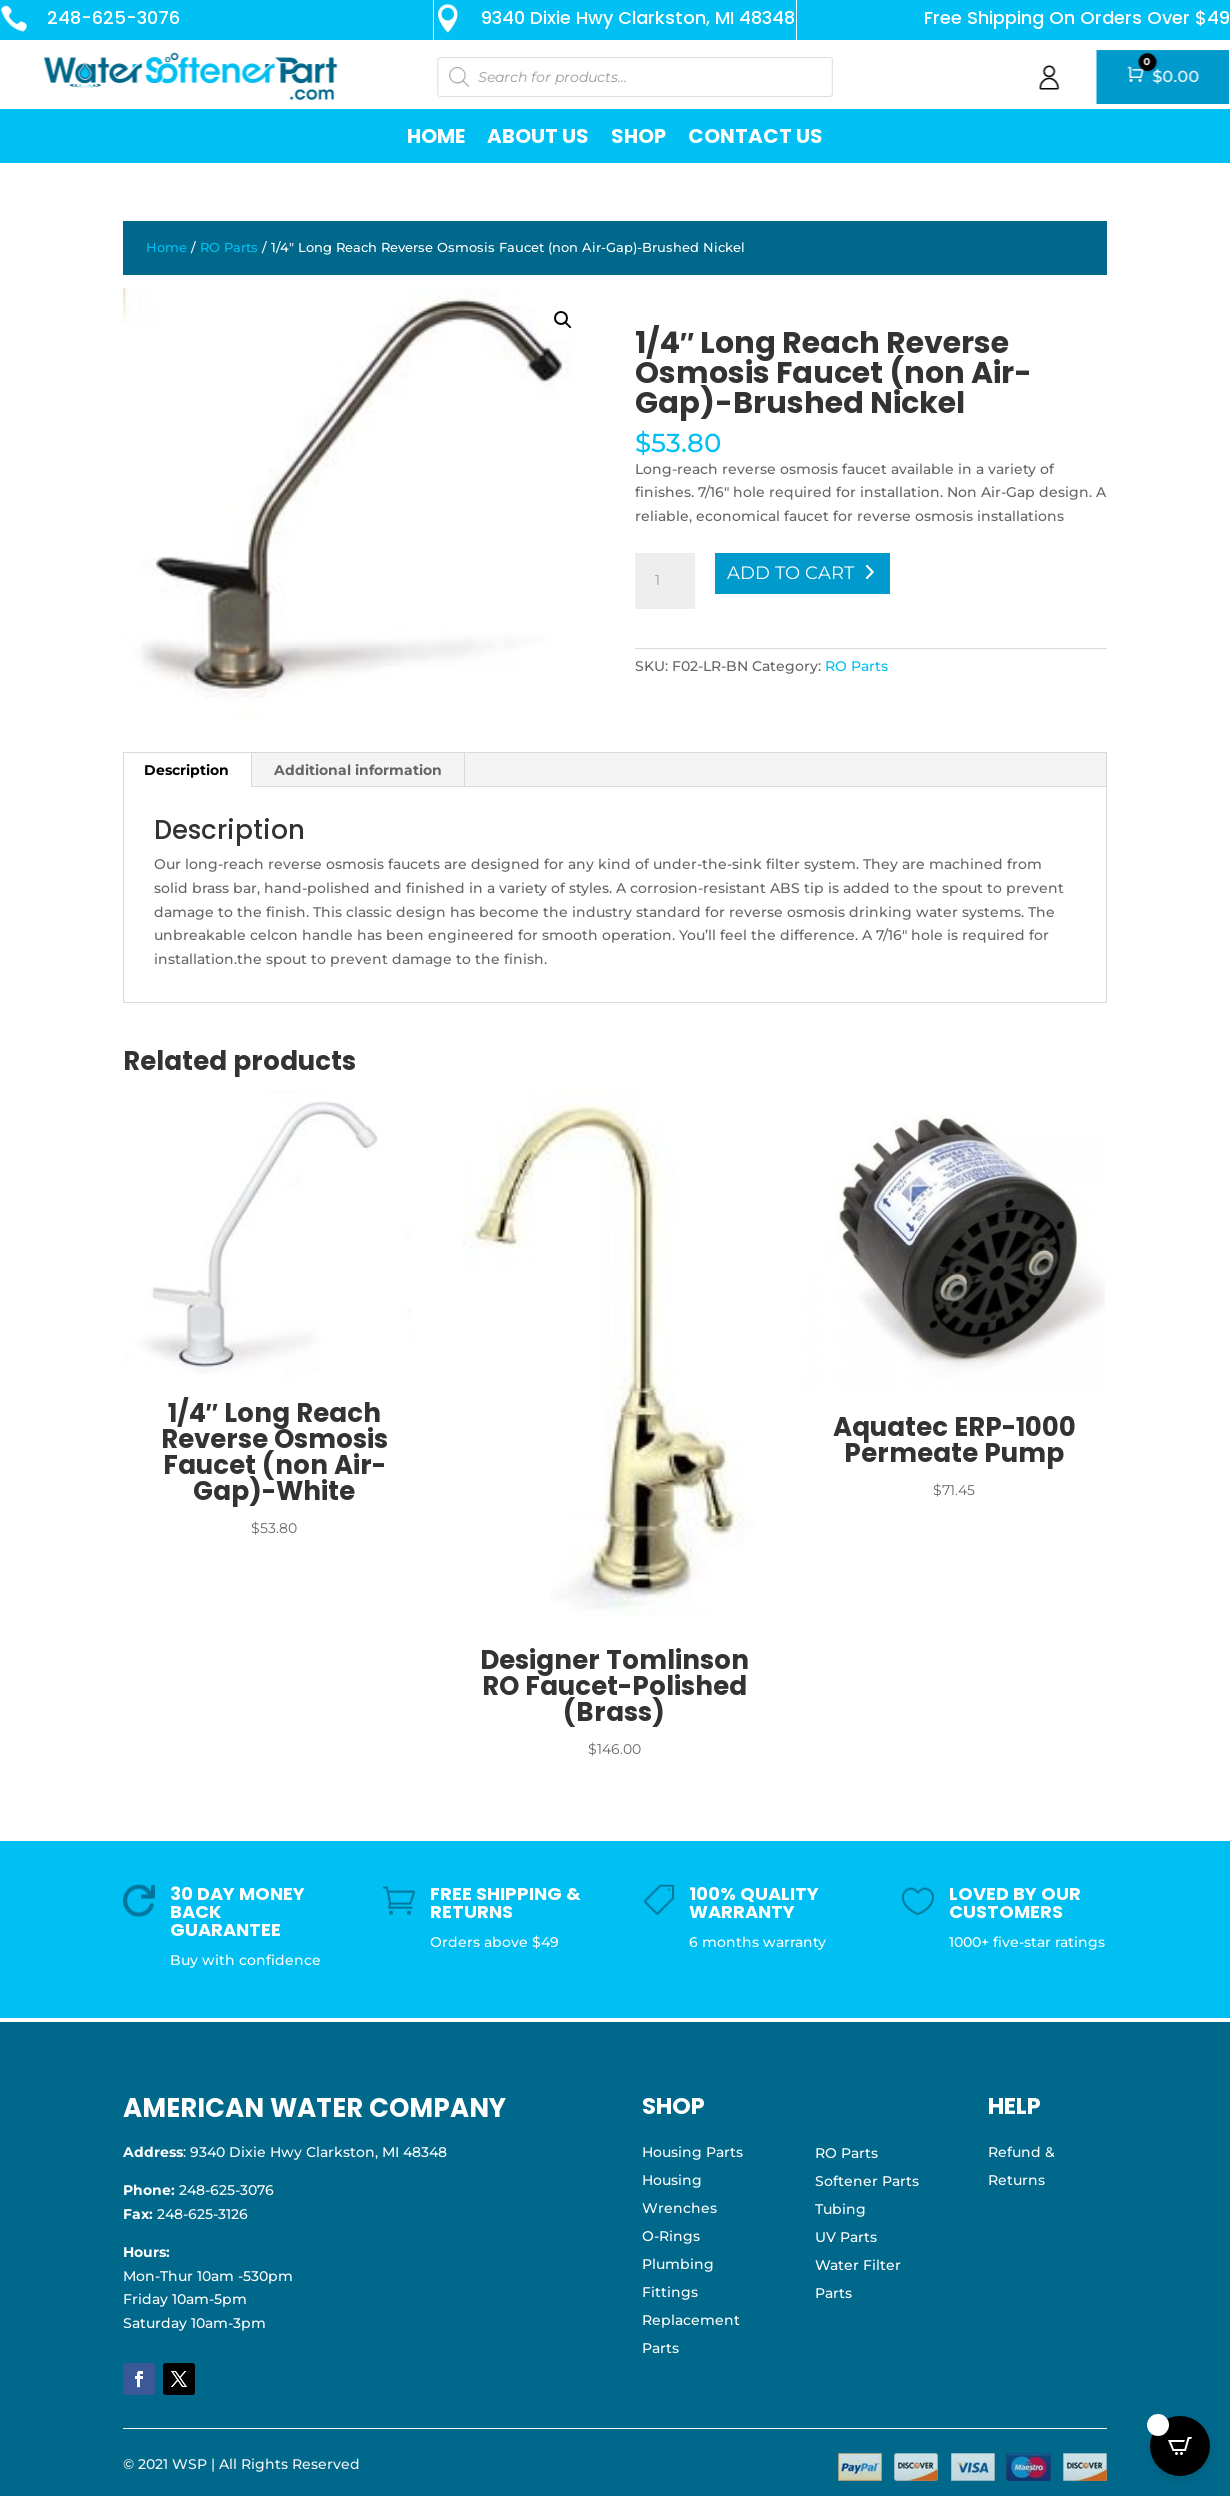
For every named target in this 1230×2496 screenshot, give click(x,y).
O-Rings (671, 2236)
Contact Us (755, 136)
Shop (638, 136)
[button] (563, 320)
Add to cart (790, 573)
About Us (538, 136)
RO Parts (229, 247)
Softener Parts (867, 2181)
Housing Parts (692, 2152)
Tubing (840, 2209)
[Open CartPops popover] (1180, 2446)
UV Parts (846, 2237)
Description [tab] (186, 770)
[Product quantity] (665, 581)
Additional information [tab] (358, 770)
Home (436, 136)
